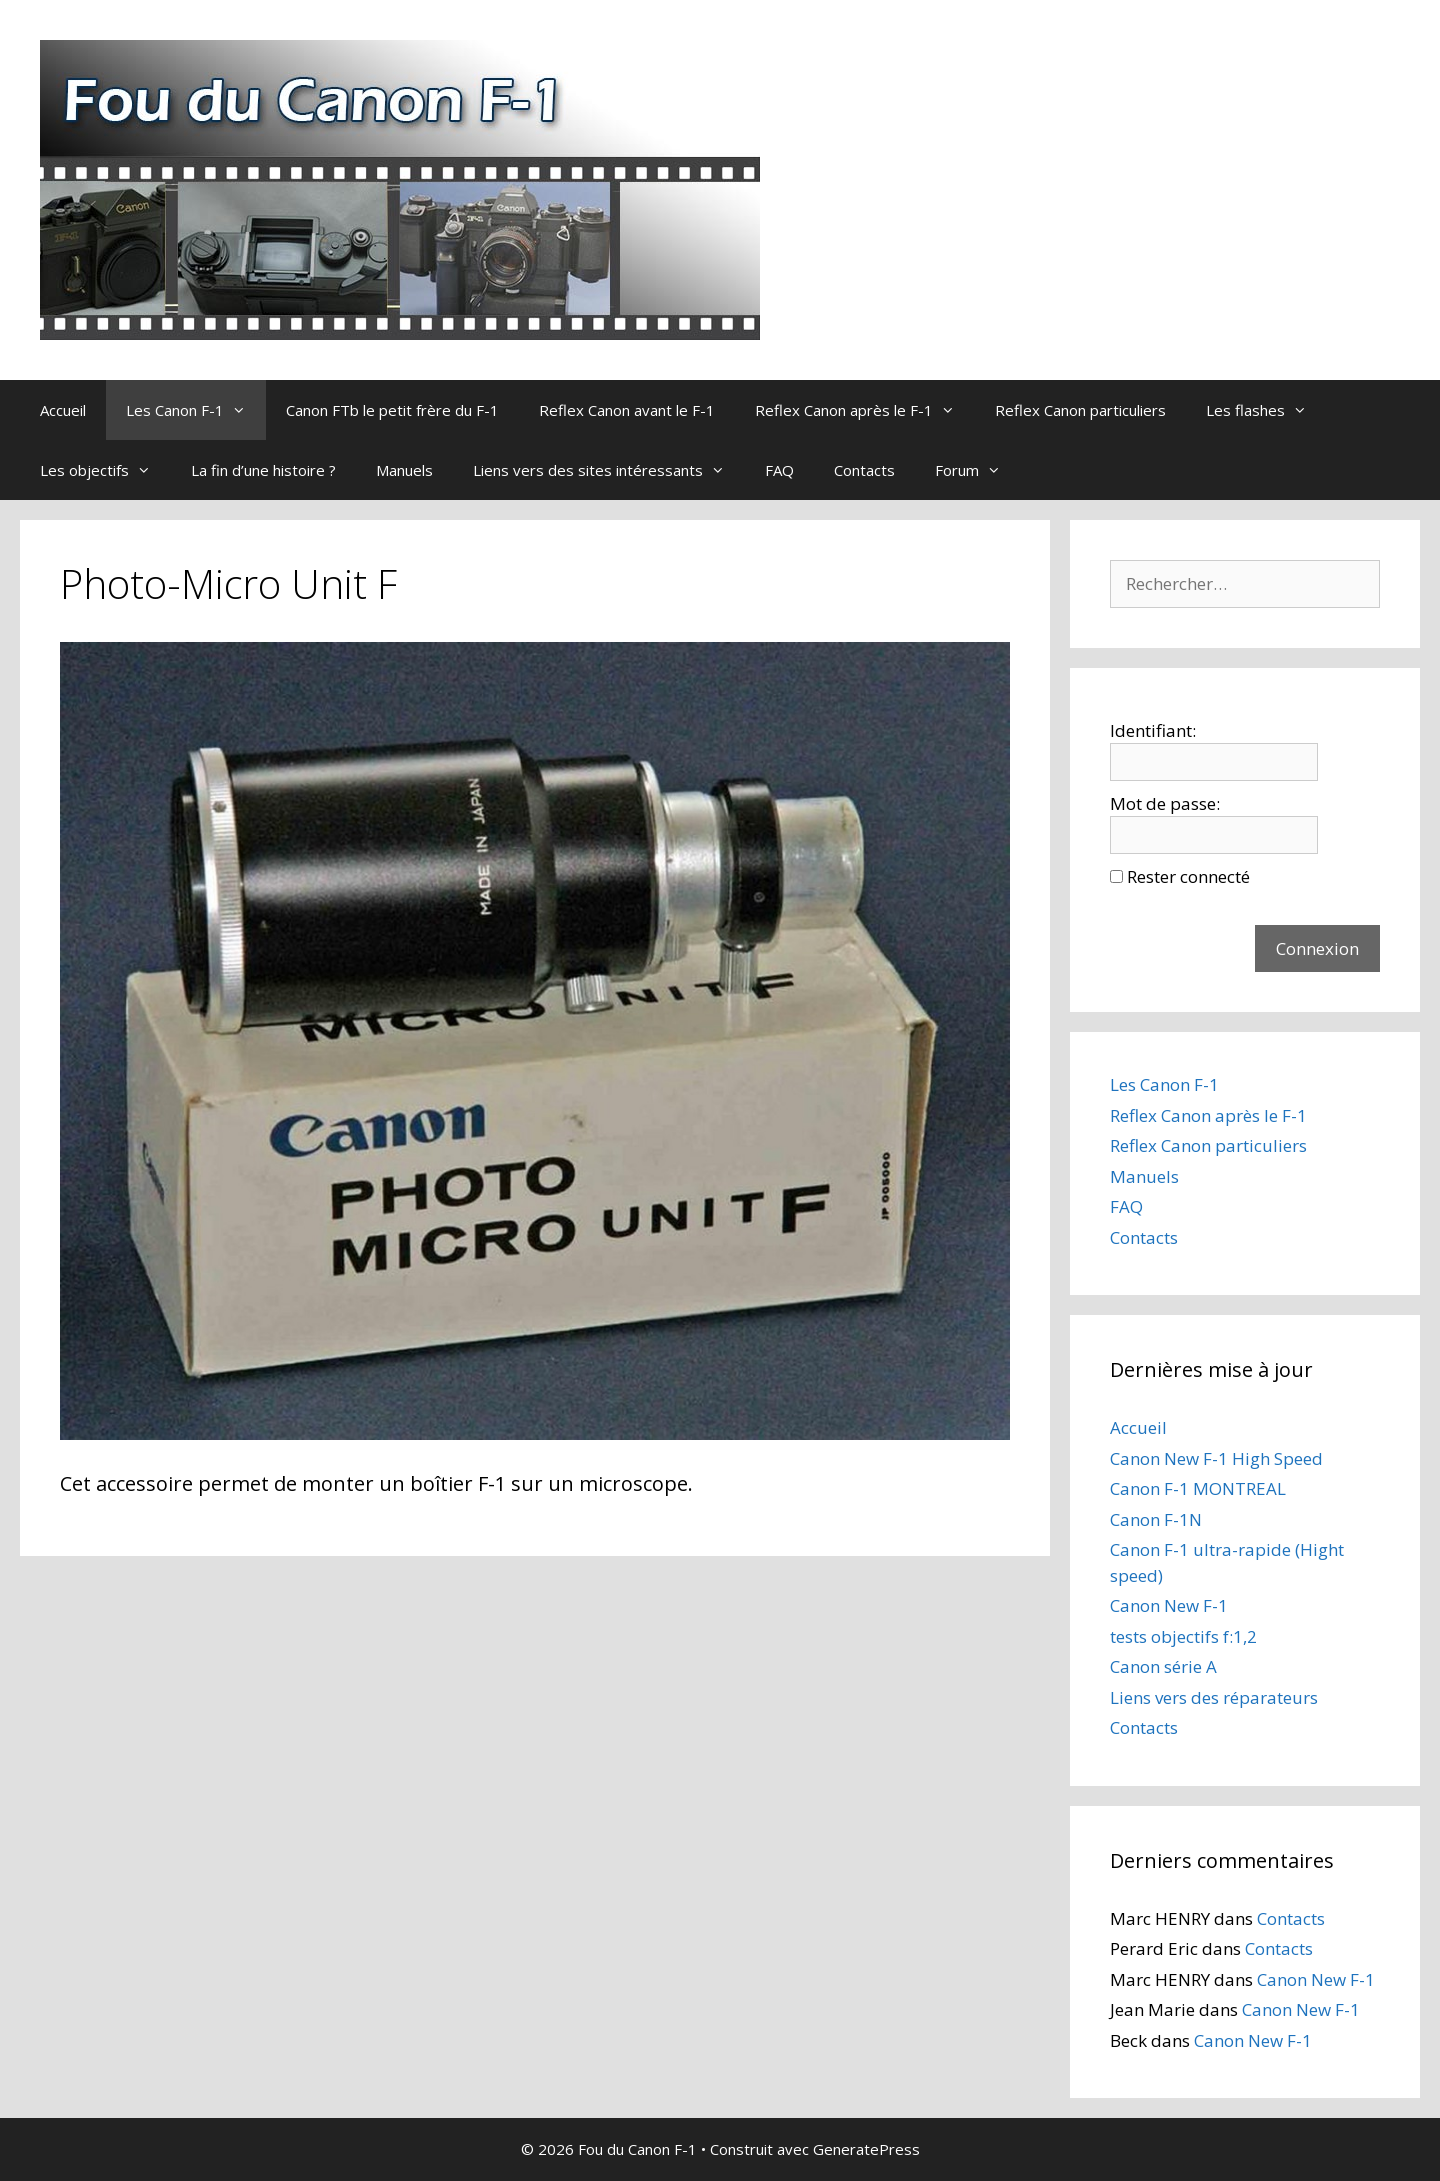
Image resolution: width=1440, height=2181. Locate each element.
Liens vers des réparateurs (1214, 1697)
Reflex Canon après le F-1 (865, 410)
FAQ (779, 470)
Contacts (864, 470)
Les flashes (1266, 410)
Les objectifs (105, 470)
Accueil (63, 410)
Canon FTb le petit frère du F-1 (392, 410)
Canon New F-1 (1169, 1605)
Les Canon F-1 (196, 410)
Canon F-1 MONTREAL (1198, 1488)
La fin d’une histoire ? (263, 470)
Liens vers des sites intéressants (609, 470)
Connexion (1317, 948)
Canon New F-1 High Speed (1216, 1458)
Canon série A (1163, 1666)
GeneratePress (866, 2149)
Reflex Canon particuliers (1080, 410)
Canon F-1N (1156, 1519)
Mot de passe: (1165, 803)
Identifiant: (1153, 730)
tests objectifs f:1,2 (1183, 1636)
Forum (978, 470)
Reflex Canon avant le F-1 (627, 410)
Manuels (404, 470)
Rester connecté (1188, 876)
